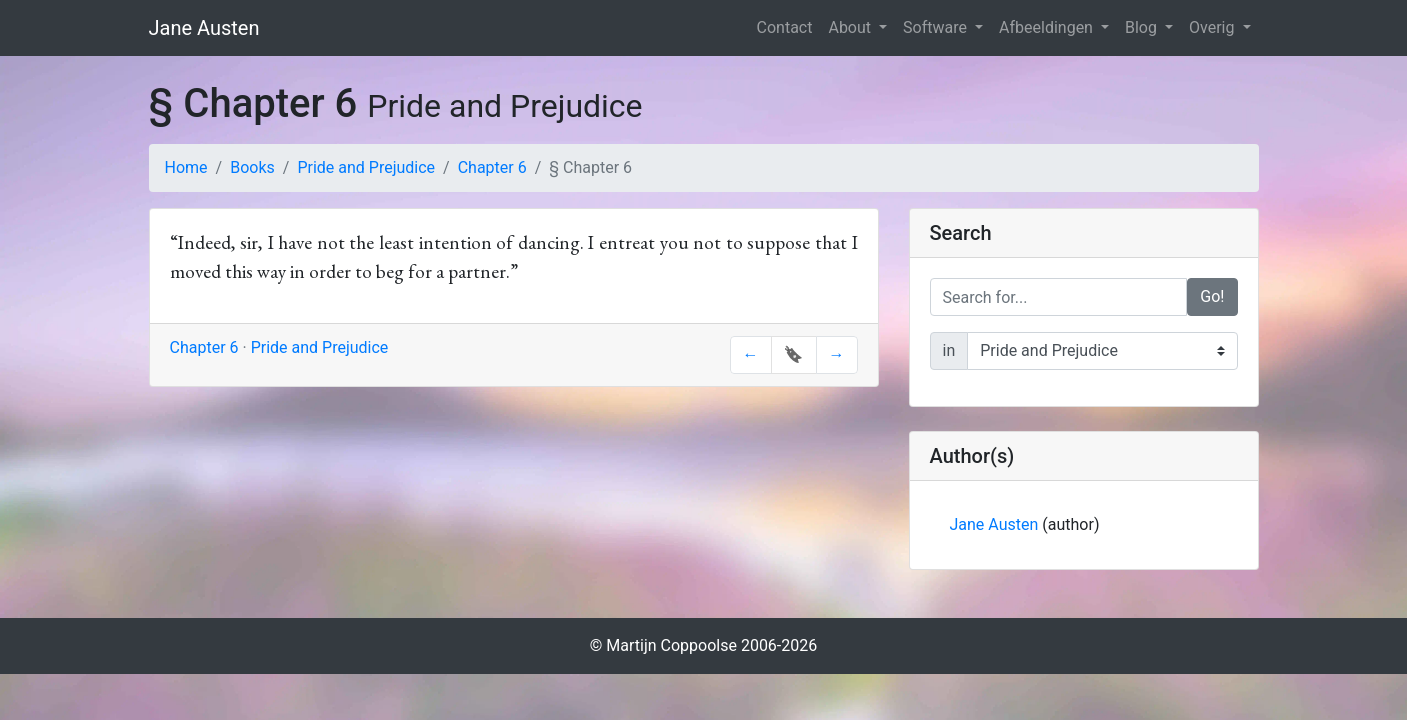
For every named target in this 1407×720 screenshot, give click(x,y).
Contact (785, 27)
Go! (1212, 296)
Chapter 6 (492, 167)
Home (186, 167)
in (949, 350)
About (851, 27)
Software (937, 27)
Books (252, 167)
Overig (1213, 27)
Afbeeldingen (1048, 27)
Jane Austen (204, 28)
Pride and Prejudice (366, 167)
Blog (1143, 27)
